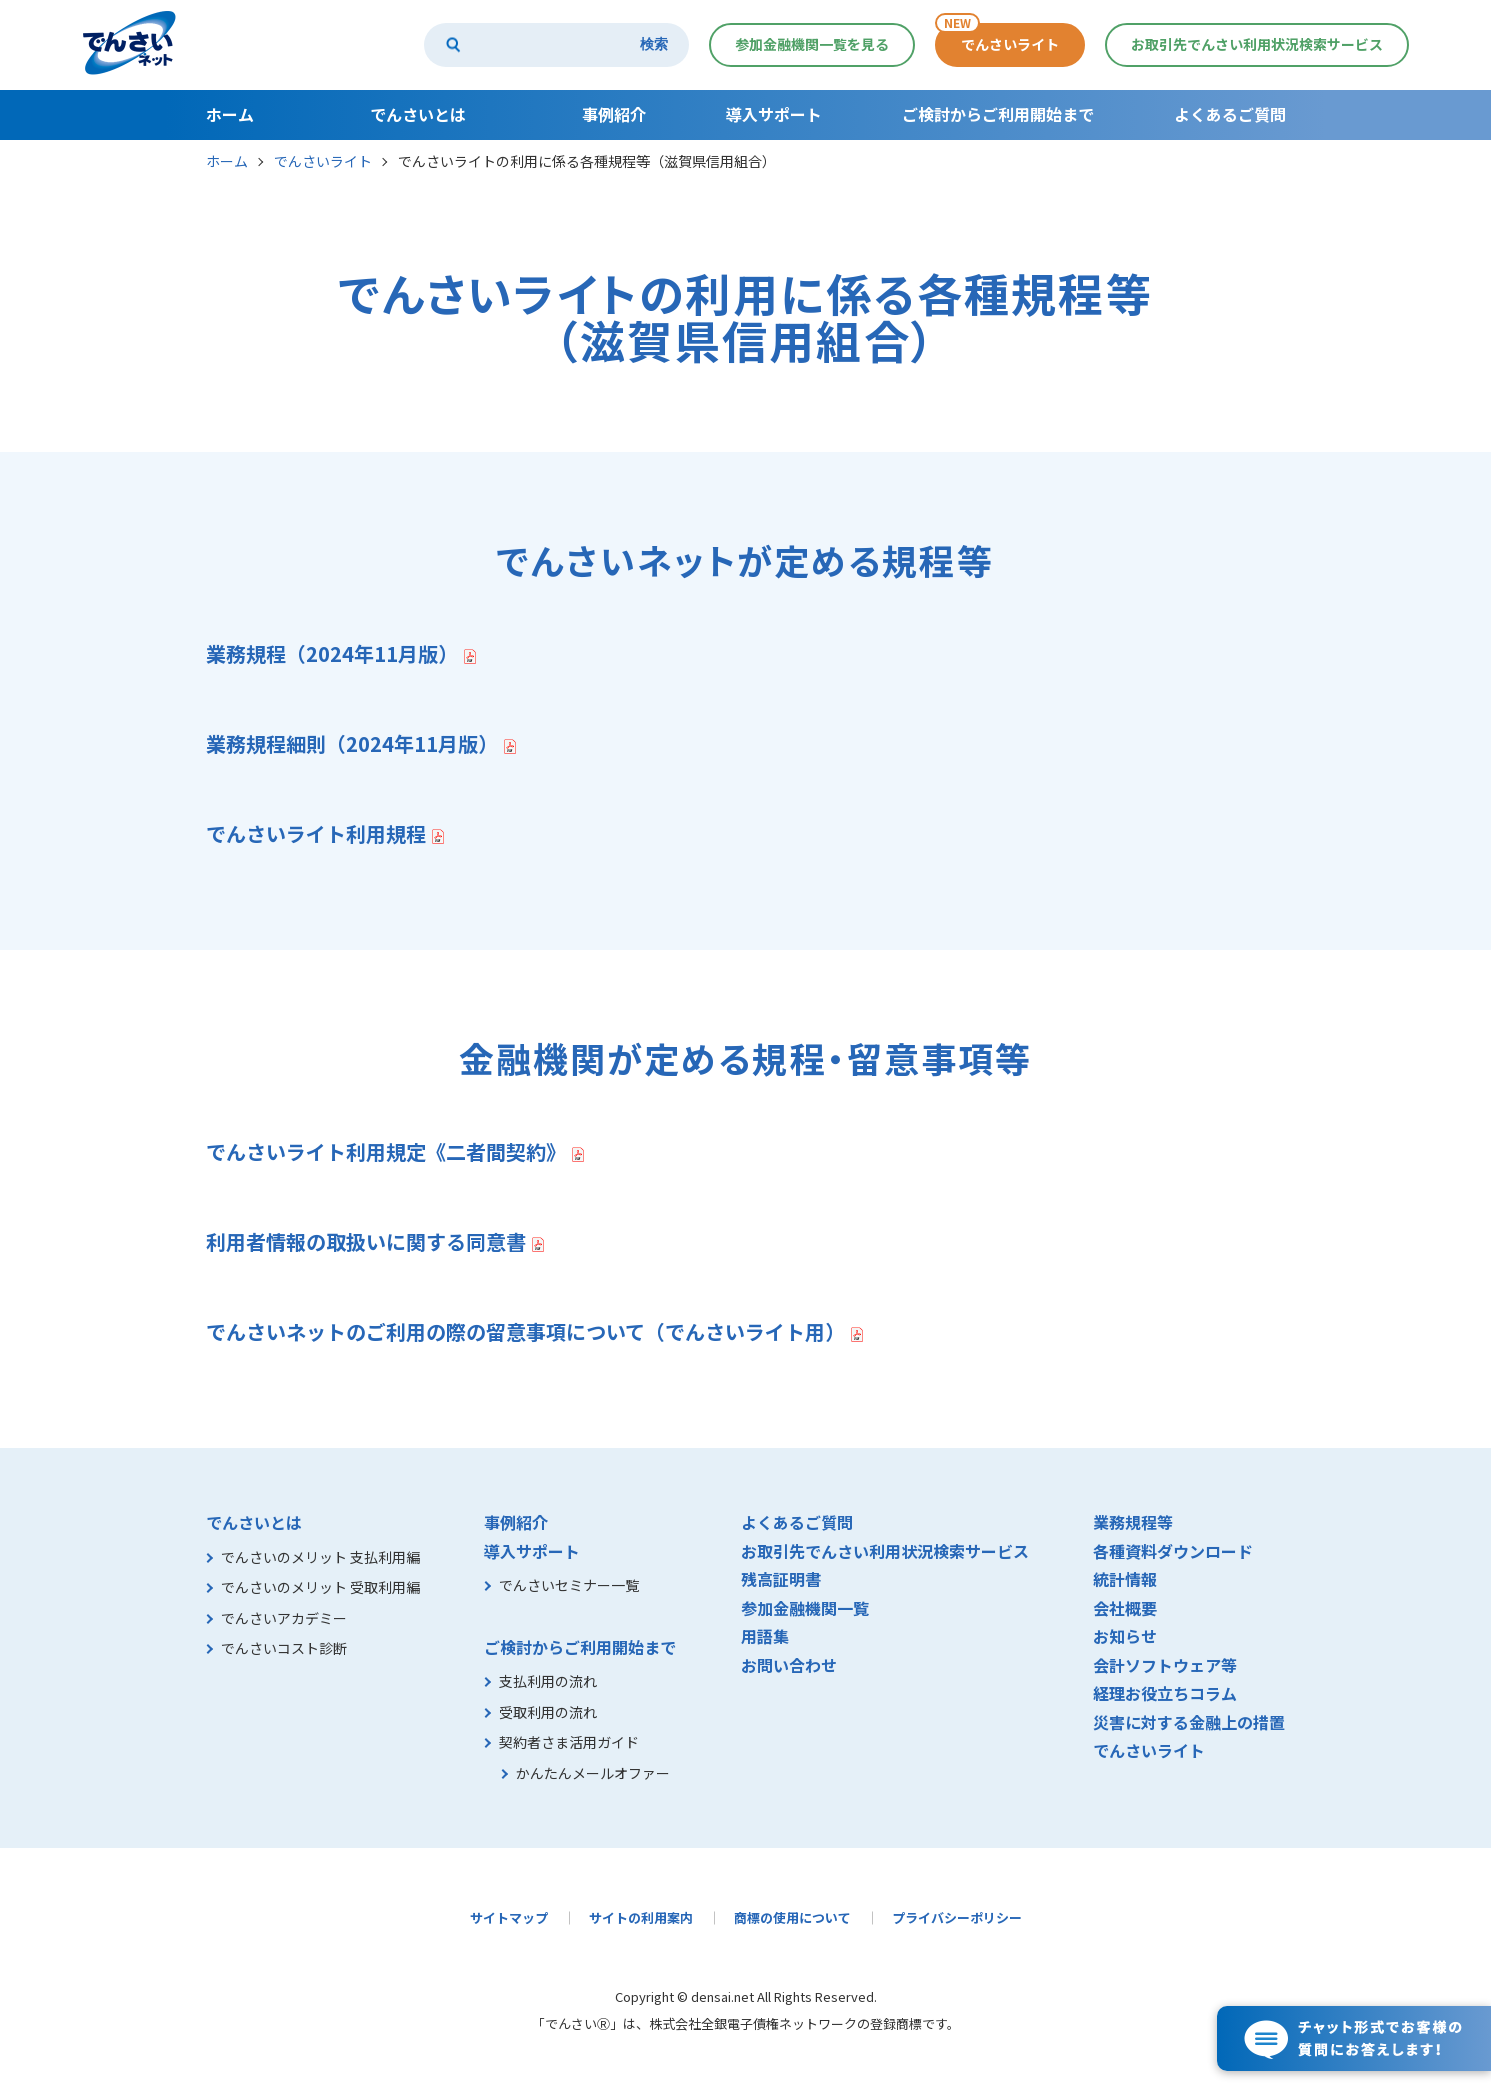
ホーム (227, 161)
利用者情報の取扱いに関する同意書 (366, 1241)
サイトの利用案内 (641, 1917)
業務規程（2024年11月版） (332, 653)
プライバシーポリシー (957, 1917)
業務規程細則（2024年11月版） (352, 743)
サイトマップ (509, 1917)
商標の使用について (792, 1917)
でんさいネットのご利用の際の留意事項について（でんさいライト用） (525, 1331)
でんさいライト (323, 161)
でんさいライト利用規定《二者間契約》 (386, 1151)
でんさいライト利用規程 (316, 833)
